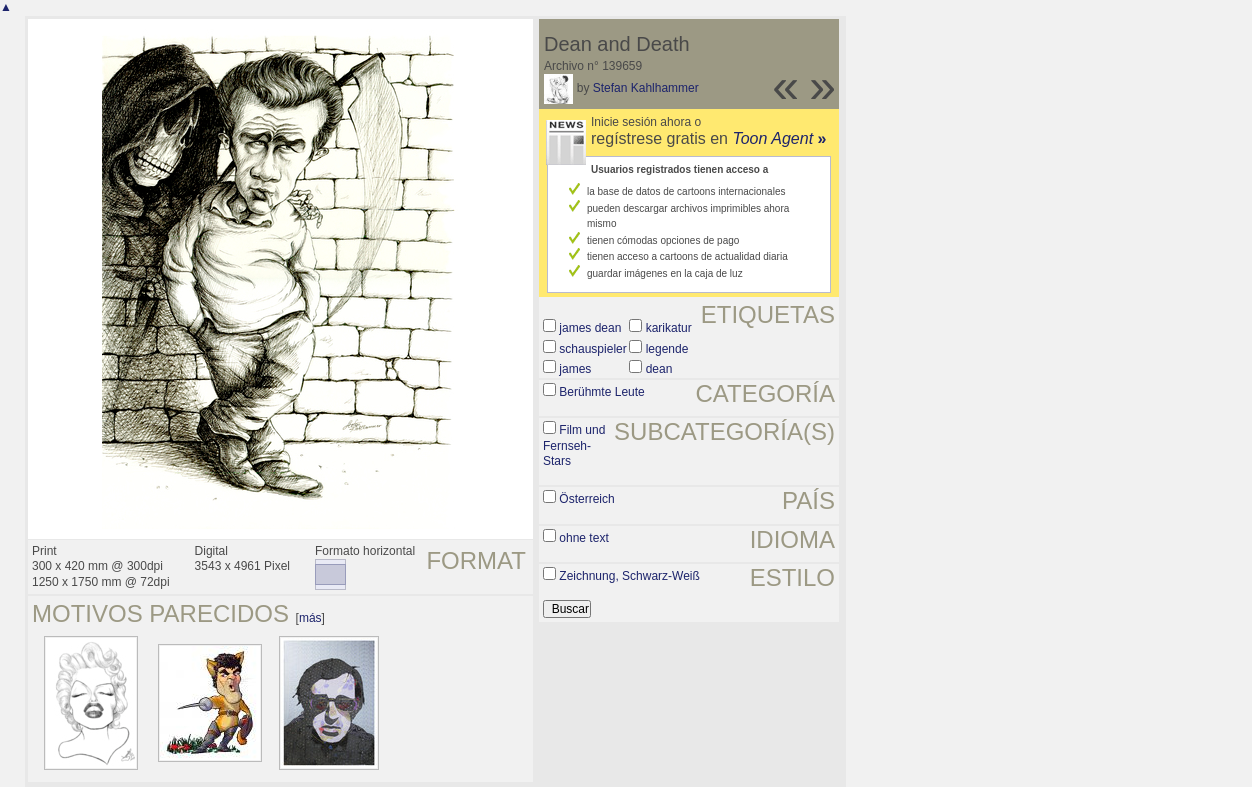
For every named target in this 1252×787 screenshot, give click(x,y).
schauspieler (592, 349)
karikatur (669, 328)
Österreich (586, 499)
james (575, 369)
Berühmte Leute (601, 392)
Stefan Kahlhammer (646, 88)
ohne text (583, 538)
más (310, 618)
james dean (590, 328)
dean (659, 369)
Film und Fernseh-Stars (574, 445)
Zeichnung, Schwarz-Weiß (629, 576)
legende (667, 349)
